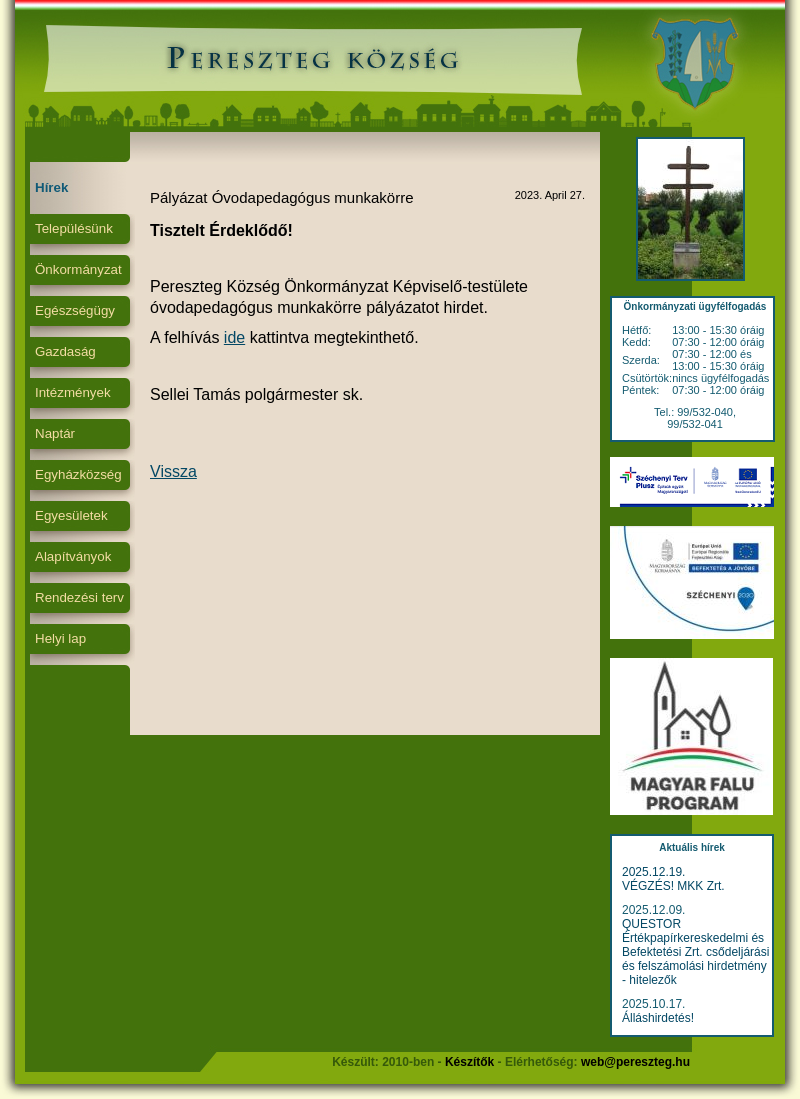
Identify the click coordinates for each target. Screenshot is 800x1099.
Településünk (74, 228)
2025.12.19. (653, 872)
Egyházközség (78, 474)
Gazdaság (65, 351)
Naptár (55, 433)
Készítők (469, 1062)
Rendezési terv (79, 597)
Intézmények (73, 392)
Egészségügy (75, 310)
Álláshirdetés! (658, 1018)
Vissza (173, 471)
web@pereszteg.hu (635, 1062)
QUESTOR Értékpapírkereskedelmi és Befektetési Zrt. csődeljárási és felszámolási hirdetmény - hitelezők (695, 952)
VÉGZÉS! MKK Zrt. (673, 886)
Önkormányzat (78, 269)
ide (234, 337)
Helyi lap (60, 638)
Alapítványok (73, 556)
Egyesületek (71, 515)
